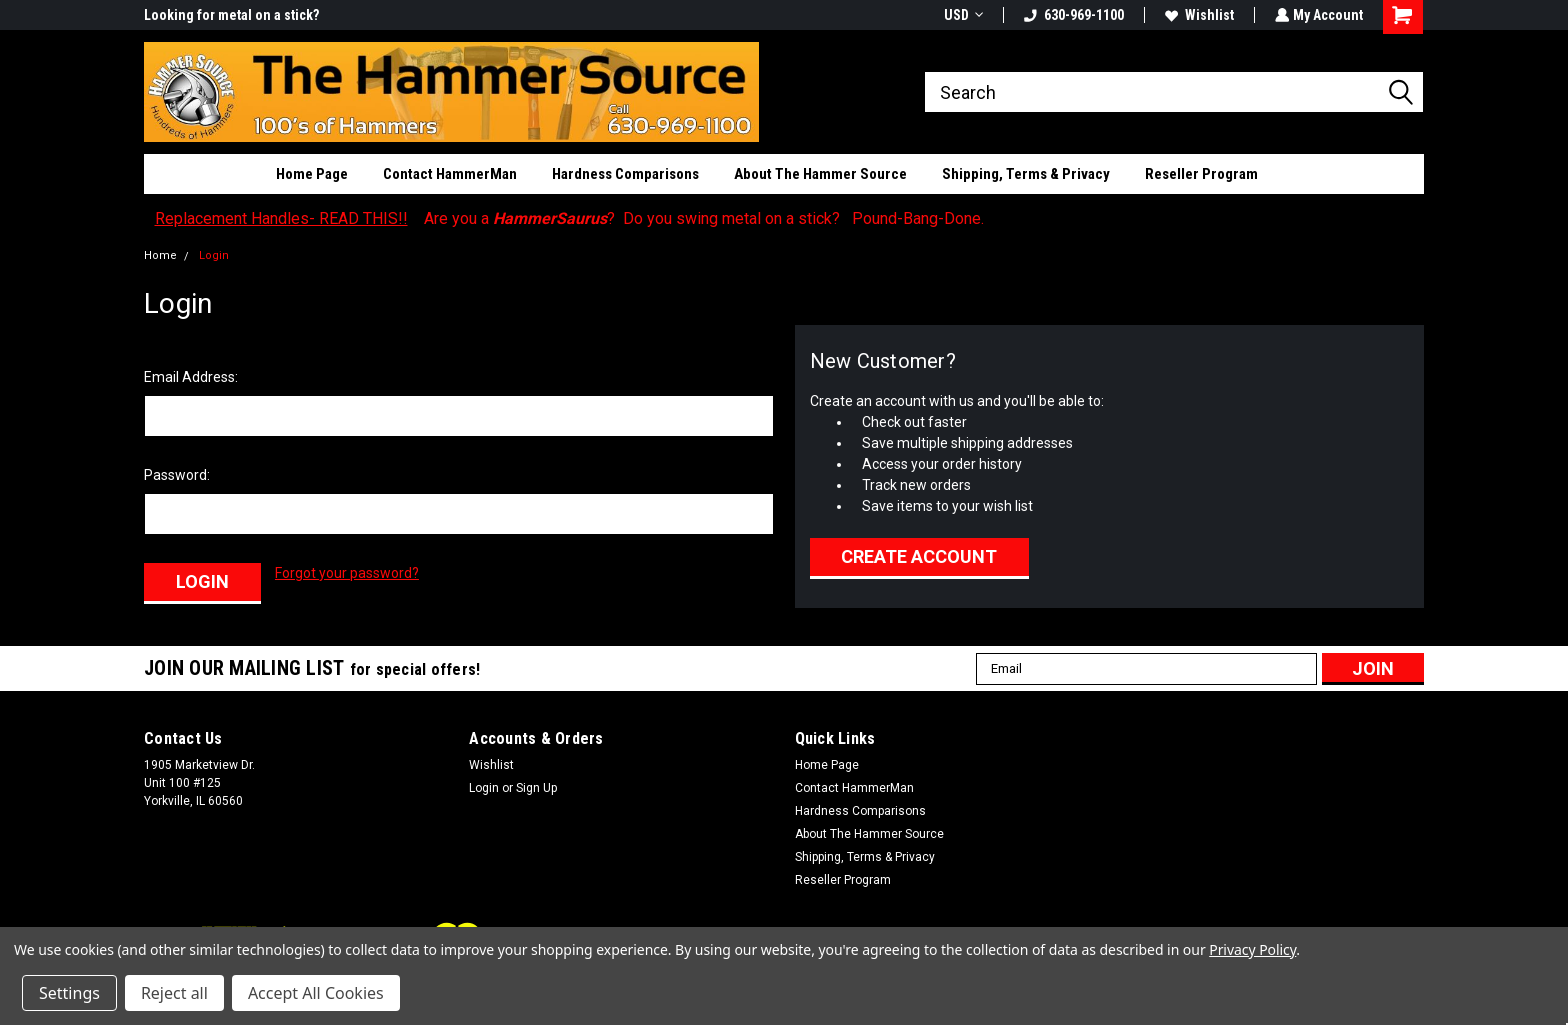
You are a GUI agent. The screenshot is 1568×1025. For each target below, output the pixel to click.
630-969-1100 (1072, 15)
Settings (69, 993)
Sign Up (536, 786)
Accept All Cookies (316, 993)
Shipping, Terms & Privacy (1026, 174)
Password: (177, 475)
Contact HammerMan (450, 174)
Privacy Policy (1252, 949)
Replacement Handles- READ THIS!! (281, 218)
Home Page (312, 174)
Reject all (174, 993)
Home (160, 255)
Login (214, 255)
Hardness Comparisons (625, 174)
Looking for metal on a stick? (231, 15)
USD (961, 15)
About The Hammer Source (820, 174)
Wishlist (1197, 15)
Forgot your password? (347, 573)
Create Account (919, 556)
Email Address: (191, 377)
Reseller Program (1201, 174)
